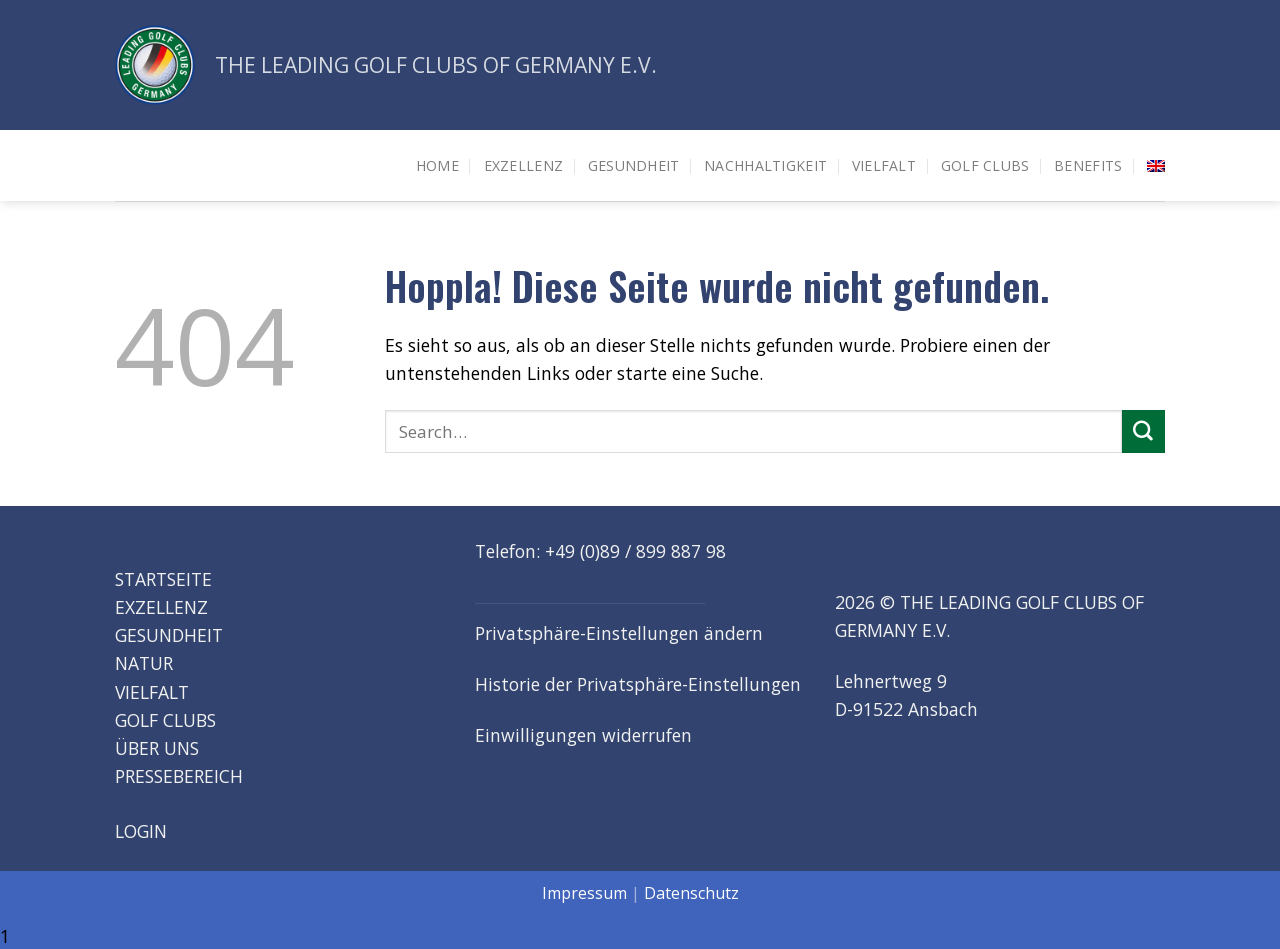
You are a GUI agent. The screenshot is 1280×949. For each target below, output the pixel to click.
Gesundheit (634, 165)
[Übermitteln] (1143, 431)
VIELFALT (152, 691)
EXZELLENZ (161, 607)
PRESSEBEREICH (179, 776)
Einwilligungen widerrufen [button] (583, 735)
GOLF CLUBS (165, 720)
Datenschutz (691, 893)
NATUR (144, 663)
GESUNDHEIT (169, 635)
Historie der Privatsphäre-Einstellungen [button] (638, 684)
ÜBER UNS (157, 748)
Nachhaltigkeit (765, 165)
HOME (437, 165)
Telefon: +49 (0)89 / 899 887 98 (600, 551)
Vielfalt (884, 165)
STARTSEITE (163, 579)
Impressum (584, 893)
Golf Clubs (985, 165)
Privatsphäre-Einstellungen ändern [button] (619, 633)
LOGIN (141, 830)
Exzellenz (524, 165)
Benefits (1088, 165)
